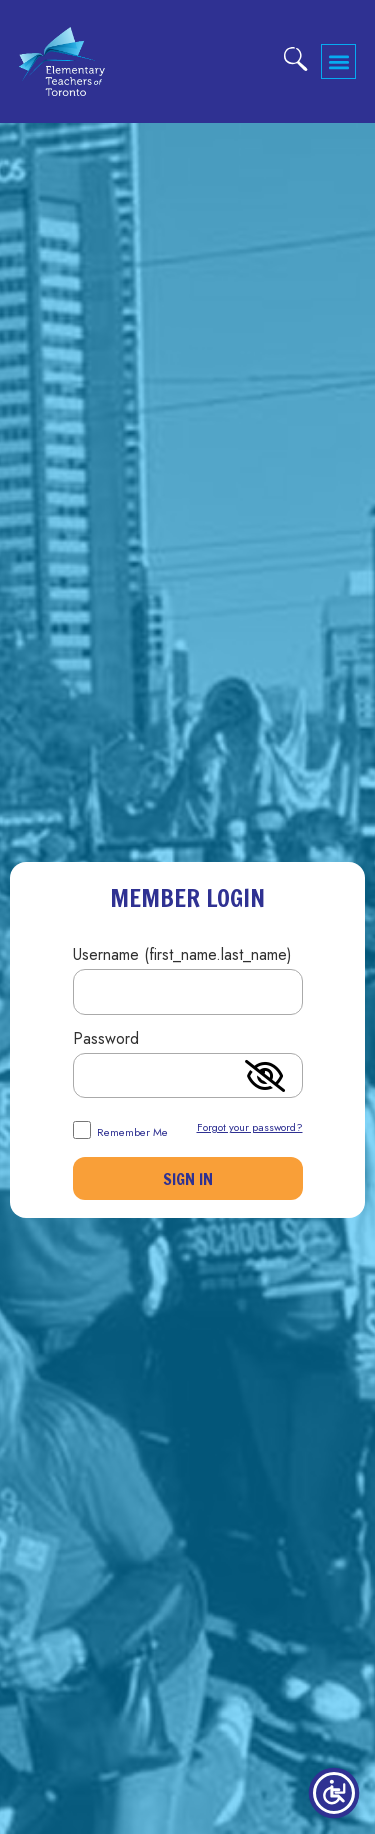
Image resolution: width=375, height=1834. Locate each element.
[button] (338, 61)
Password (106, 1040)
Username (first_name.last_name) (182, 956)
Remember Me (120, 1129)
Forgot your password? (250, 1127)
